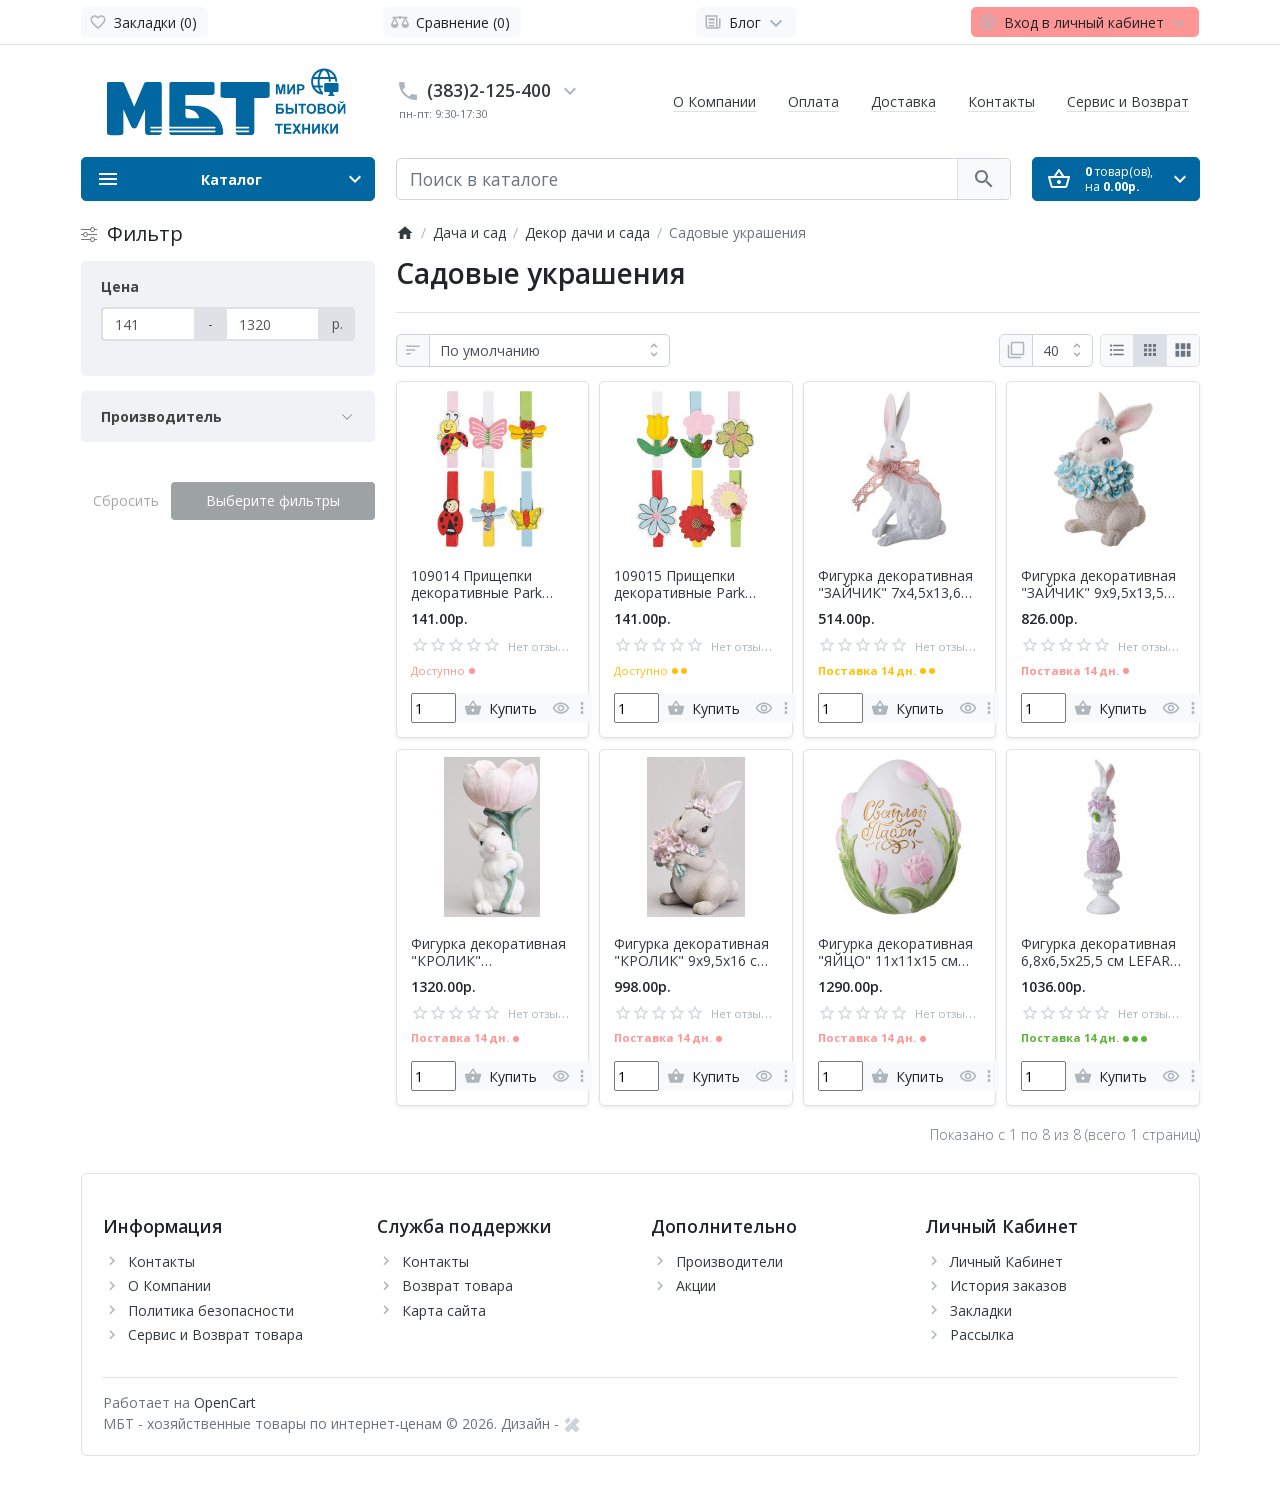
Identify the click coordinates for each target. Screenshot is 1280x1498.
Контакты (1001, 101)
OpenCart (225, 1402)
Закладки (981, 1310)
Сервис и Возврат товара (215, 1334)
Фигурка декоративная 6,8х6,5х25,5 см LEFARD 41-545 (1101, 953)
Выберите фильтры (273, 500)
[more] (582, 708)
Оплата (813, 101)
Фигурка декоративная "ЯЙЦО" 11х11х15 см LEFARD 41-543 (895, 953)
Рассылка (982, 1334)
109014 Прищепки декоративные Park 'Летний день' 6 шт (476, 585)
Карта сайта (444, 1310)
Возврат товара (457, 1285)
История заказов (1008, 1285)
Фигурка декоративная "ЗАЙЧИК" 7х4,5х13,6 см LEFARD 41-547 (895, 585)
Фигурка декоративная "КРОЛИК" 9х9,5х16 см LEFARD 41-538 (691, 953)
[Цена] (148, 324)
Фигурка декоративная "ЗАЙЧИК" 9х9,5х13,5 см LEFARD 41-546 (1098, 585)
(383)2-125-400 (489, 90)
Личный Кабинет (1006, 1261)
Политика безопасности (211, 1310)
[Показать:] (1062, 351)
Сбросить (126, 500)
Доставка (903, 101)
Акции (696, 1285)
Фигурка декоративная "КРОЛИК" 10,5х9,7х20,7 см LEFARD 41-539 (488, 953)
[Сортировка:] (549, 351)
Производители (729, 1261)
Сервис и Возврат (1128, 101)
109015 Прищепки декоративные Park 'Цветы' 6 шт (679, 585)
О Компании (714, 101)
